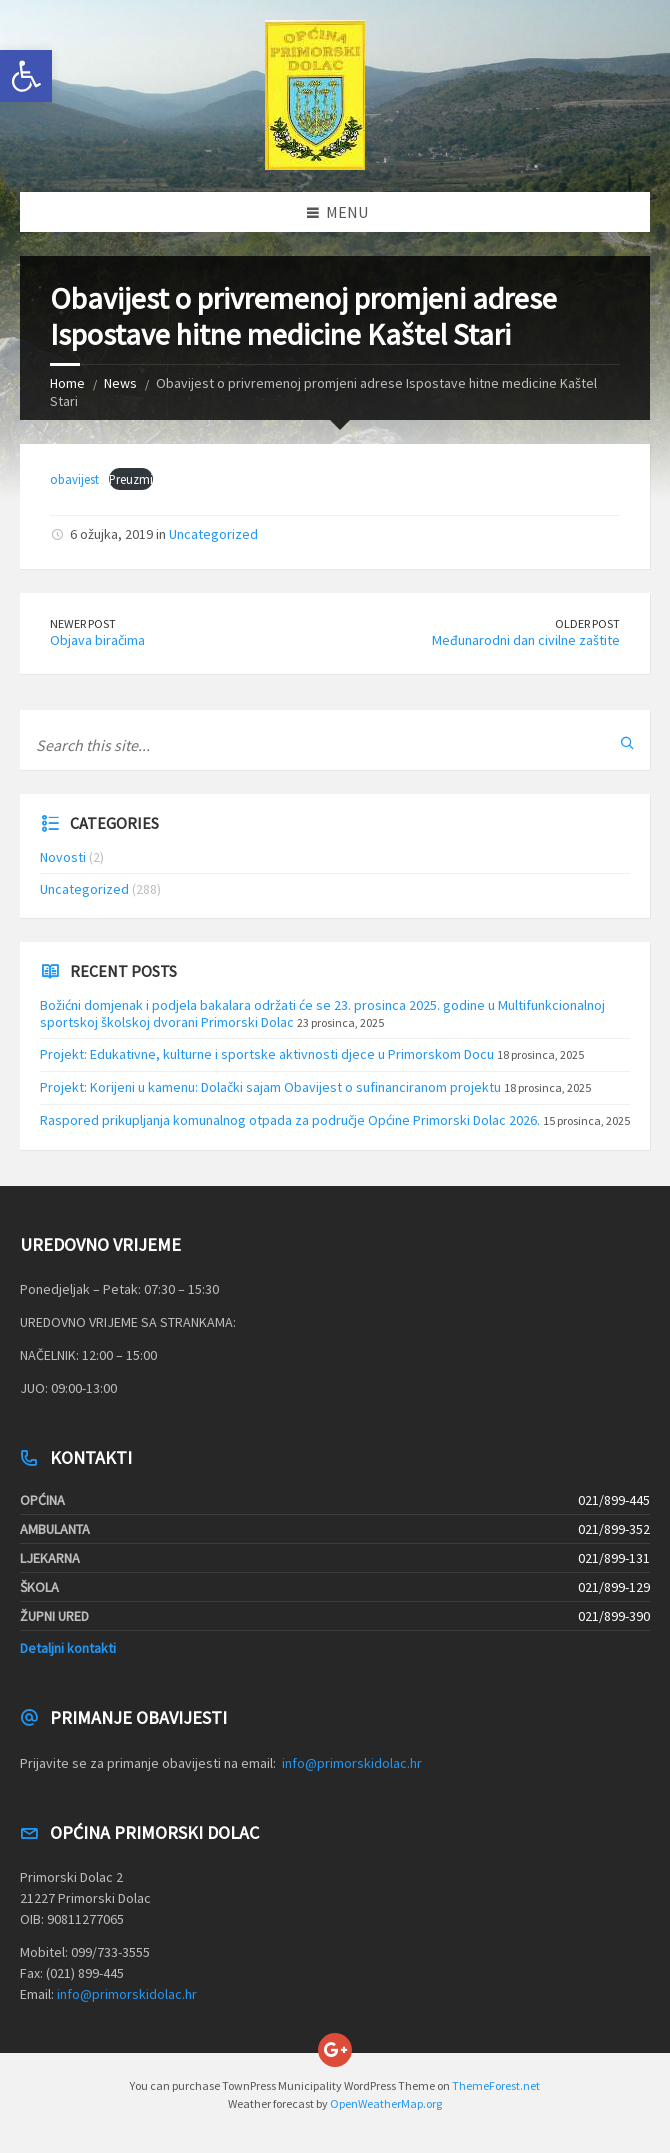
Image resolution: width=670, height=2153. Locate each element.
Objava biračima (97, 640)
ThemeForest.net (496, 2085)
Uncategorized (213, 534)
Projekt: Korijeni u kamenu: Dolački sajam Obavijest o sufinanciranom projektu (270, 1087)
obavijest (74, 479)
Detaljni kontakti (68, 1648)
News (120, 383)
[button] (26, 76)
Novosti (63, 857)
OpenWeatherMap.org (386, 2103)
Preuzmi (131, 479)
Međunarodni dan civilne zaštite (526, 640)
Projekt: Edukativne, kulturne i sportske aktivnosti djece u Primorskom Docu (267, 1054)
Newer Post (83, 623)
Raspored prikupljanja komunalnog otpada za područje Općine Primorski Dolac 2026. (290, 1120)
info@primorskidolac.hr (352, 1763)
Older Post (587, 623)
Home (67, 383)
